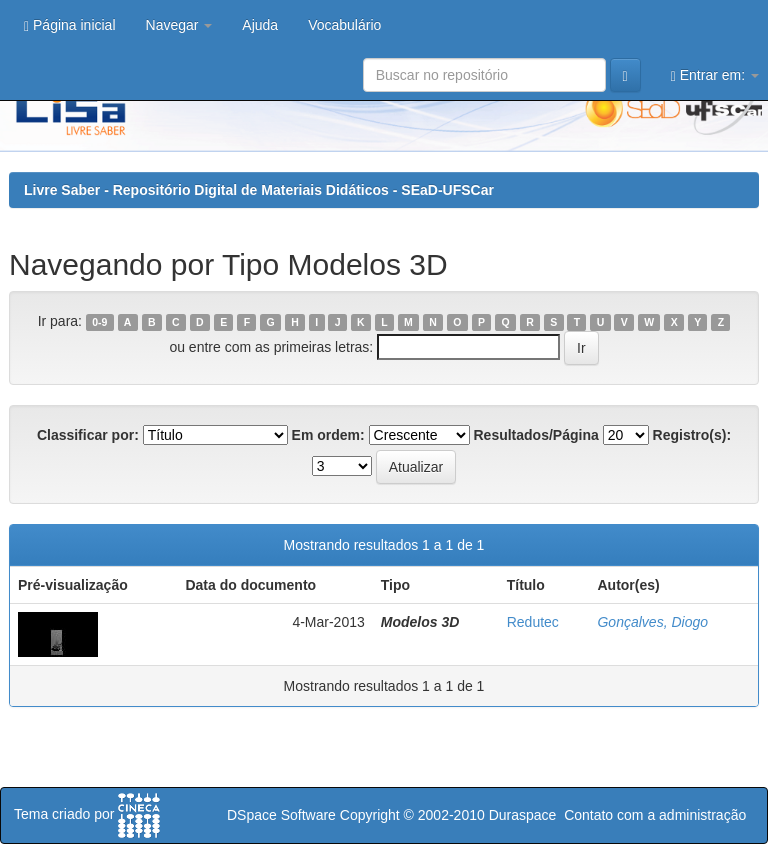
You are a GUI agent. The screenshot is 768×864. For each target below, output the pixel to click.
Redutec (533, 622)
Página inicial (70, 25)
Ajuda (260, 25)
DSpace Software (281, 815)
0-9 (99, 322)
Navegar (179, 25)
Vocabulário (344, 25)
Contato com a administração (655, 815)
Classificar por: (88, 435)
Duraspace (523, 815)
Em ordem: (328, 435)
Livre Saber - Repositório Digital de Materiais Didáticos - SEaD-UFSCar (259, 190)
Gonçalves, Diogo (652, 622)
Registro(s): (692, 435)
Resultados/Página (536, 435)
